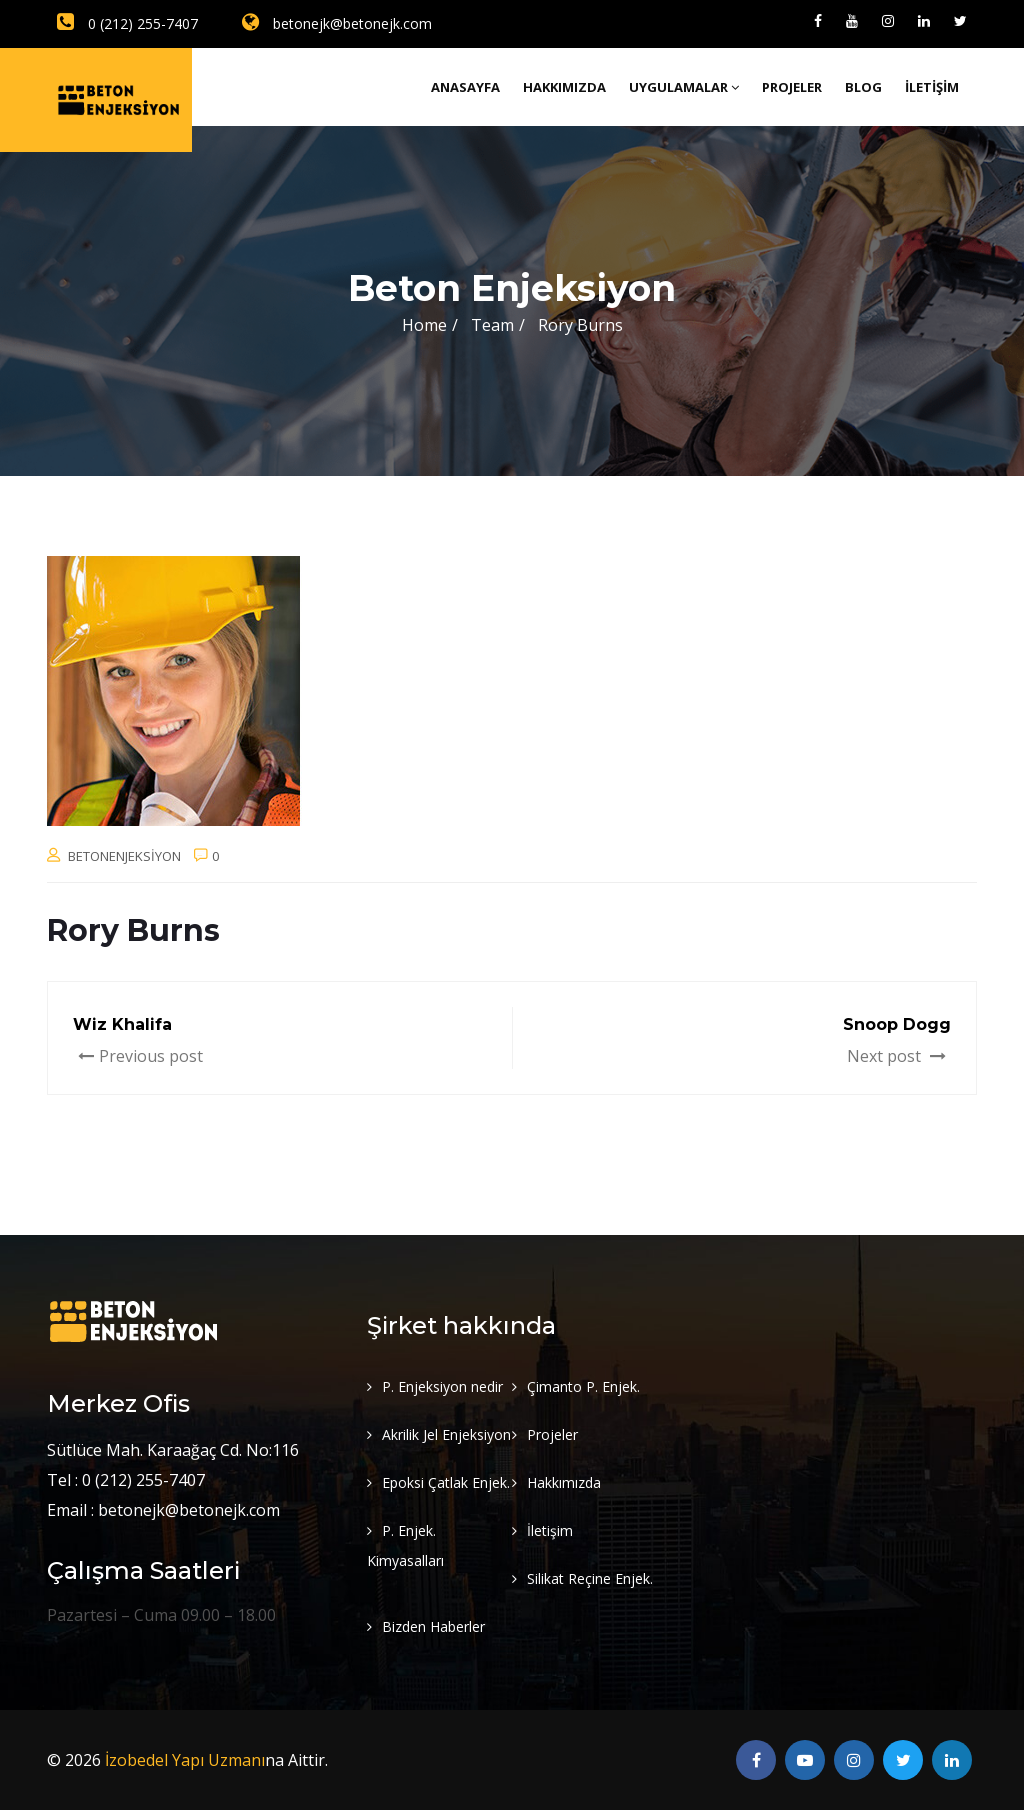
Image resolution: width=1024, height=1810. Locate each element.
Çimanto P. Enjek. (583, 1386)
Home (424, 325)
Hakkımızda (564, 87)
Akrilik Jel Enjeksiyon (446, 1434)
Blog (863, 87)
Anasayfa (465, 87)
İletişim (932, 87)
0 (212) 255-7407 (127, 23)
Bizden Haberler (433, 1626)
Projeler (792, 87)
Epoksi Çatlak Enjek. (446, 1482)
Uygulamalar (684, 87)
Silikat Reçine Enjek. (590, 1578)
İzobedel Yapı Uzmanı (185, 1760)
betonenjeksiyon (124, 856)
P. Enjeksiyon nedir (442, 1386)
